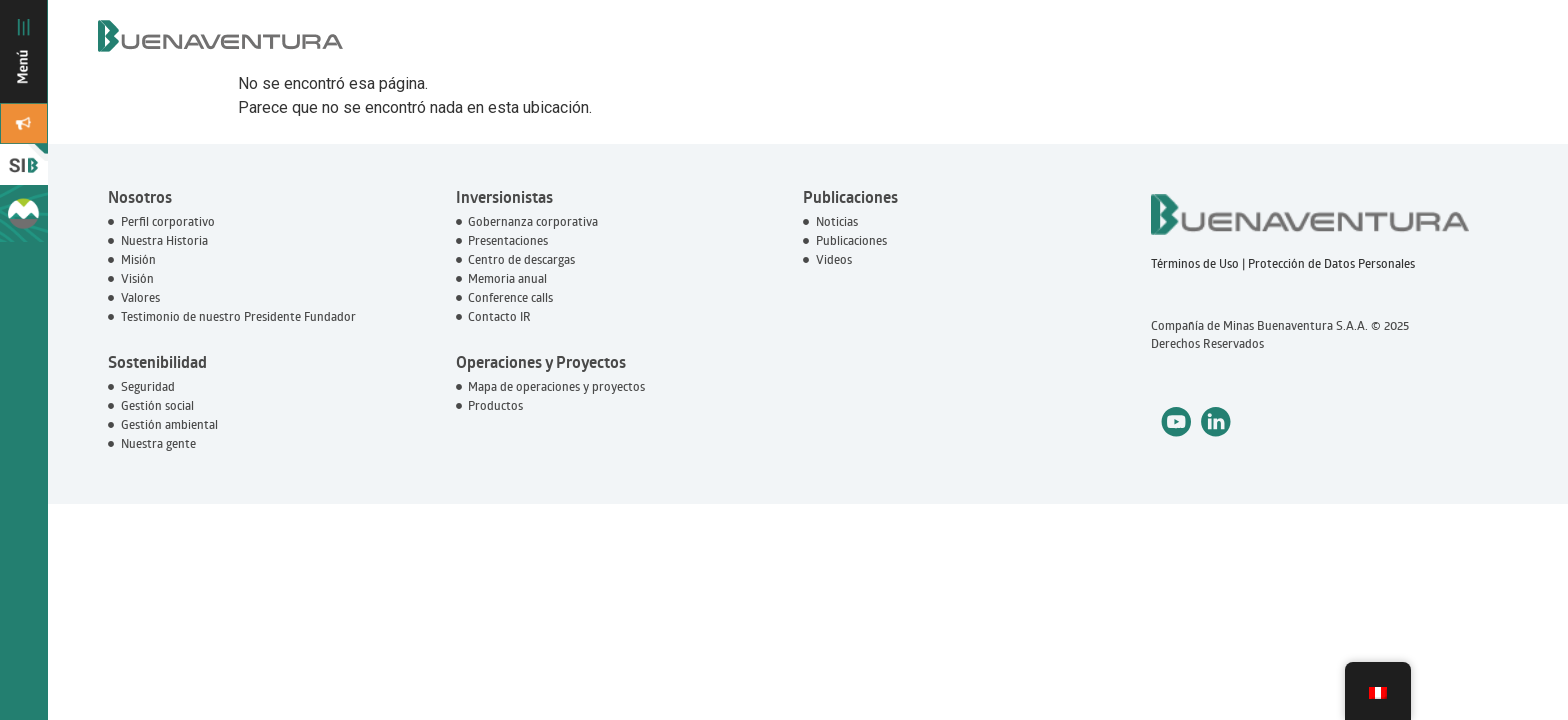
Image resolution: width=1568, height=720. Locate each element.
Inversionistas (504, 197)
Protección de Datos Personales (1331, 263)
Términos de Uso (1195, 263)
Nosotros (140, 197)
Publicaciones (850, 197)
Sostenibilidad (157, 362)
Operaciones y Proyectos (541, 362)
